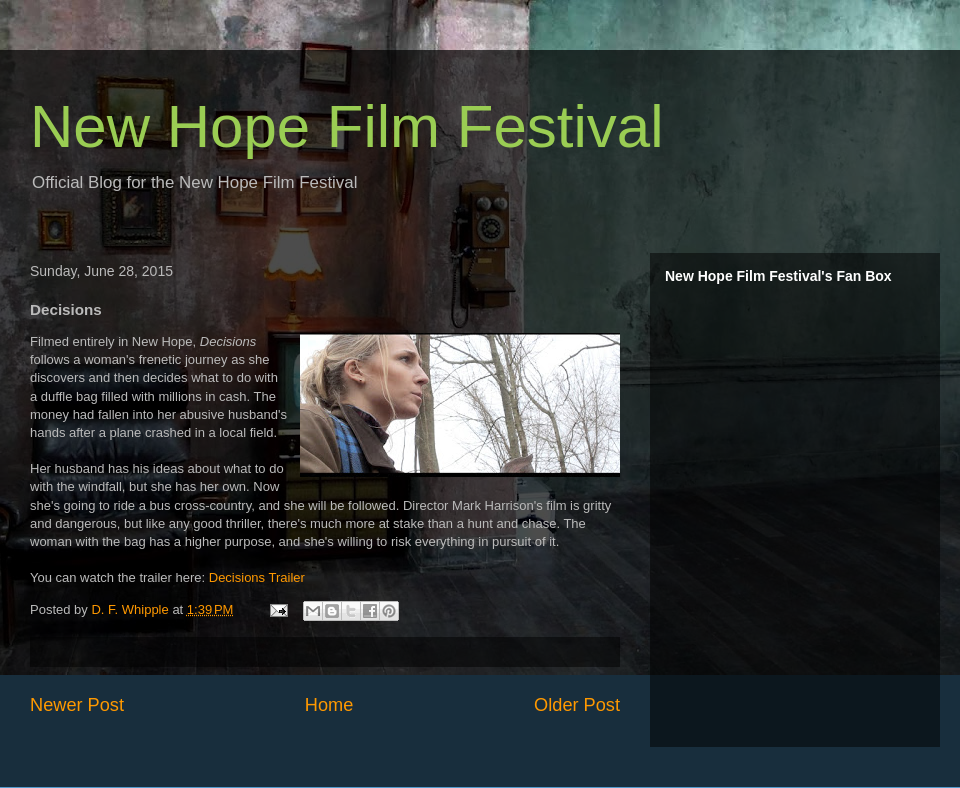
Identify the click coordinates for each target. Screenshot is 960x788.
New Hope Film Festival (347, 126)
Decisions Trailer (257, 577)
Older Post (577, 705)
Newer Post (77, 705)
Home (329, 705)
